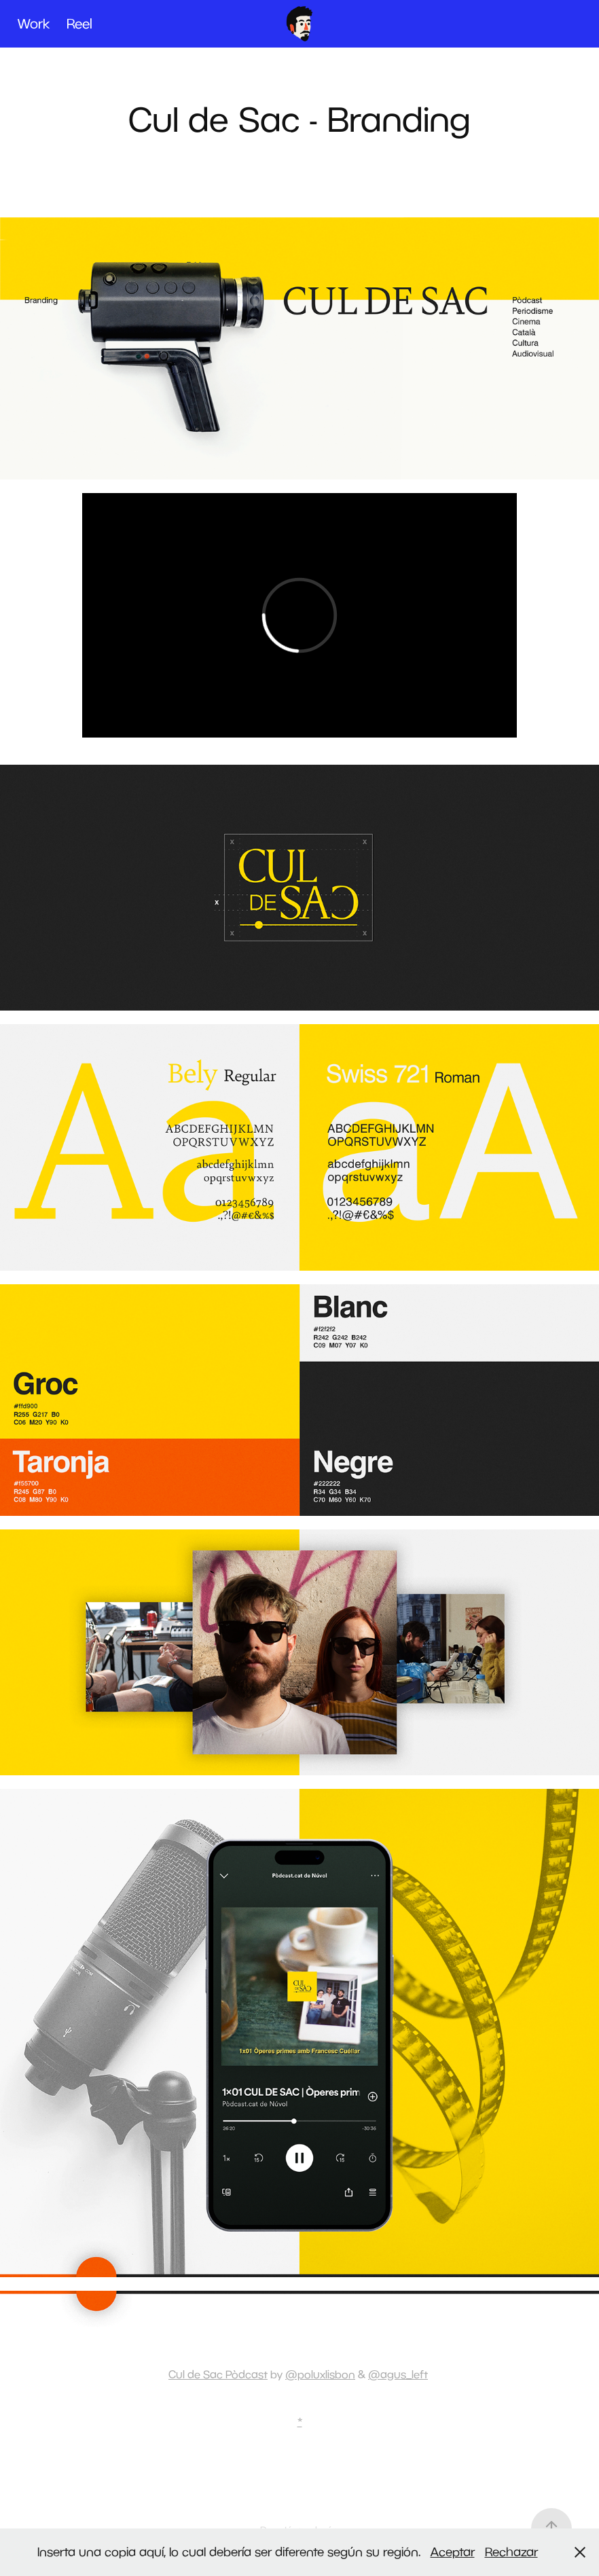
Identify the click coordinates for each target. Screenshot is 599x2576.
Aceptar (453, 2552)
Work (34, 23)
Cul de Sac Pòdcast (218, 2374)
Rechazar (511, 2552)
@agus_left (398, 2374)
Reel (79, 23)
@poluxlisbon (320, 2374)
